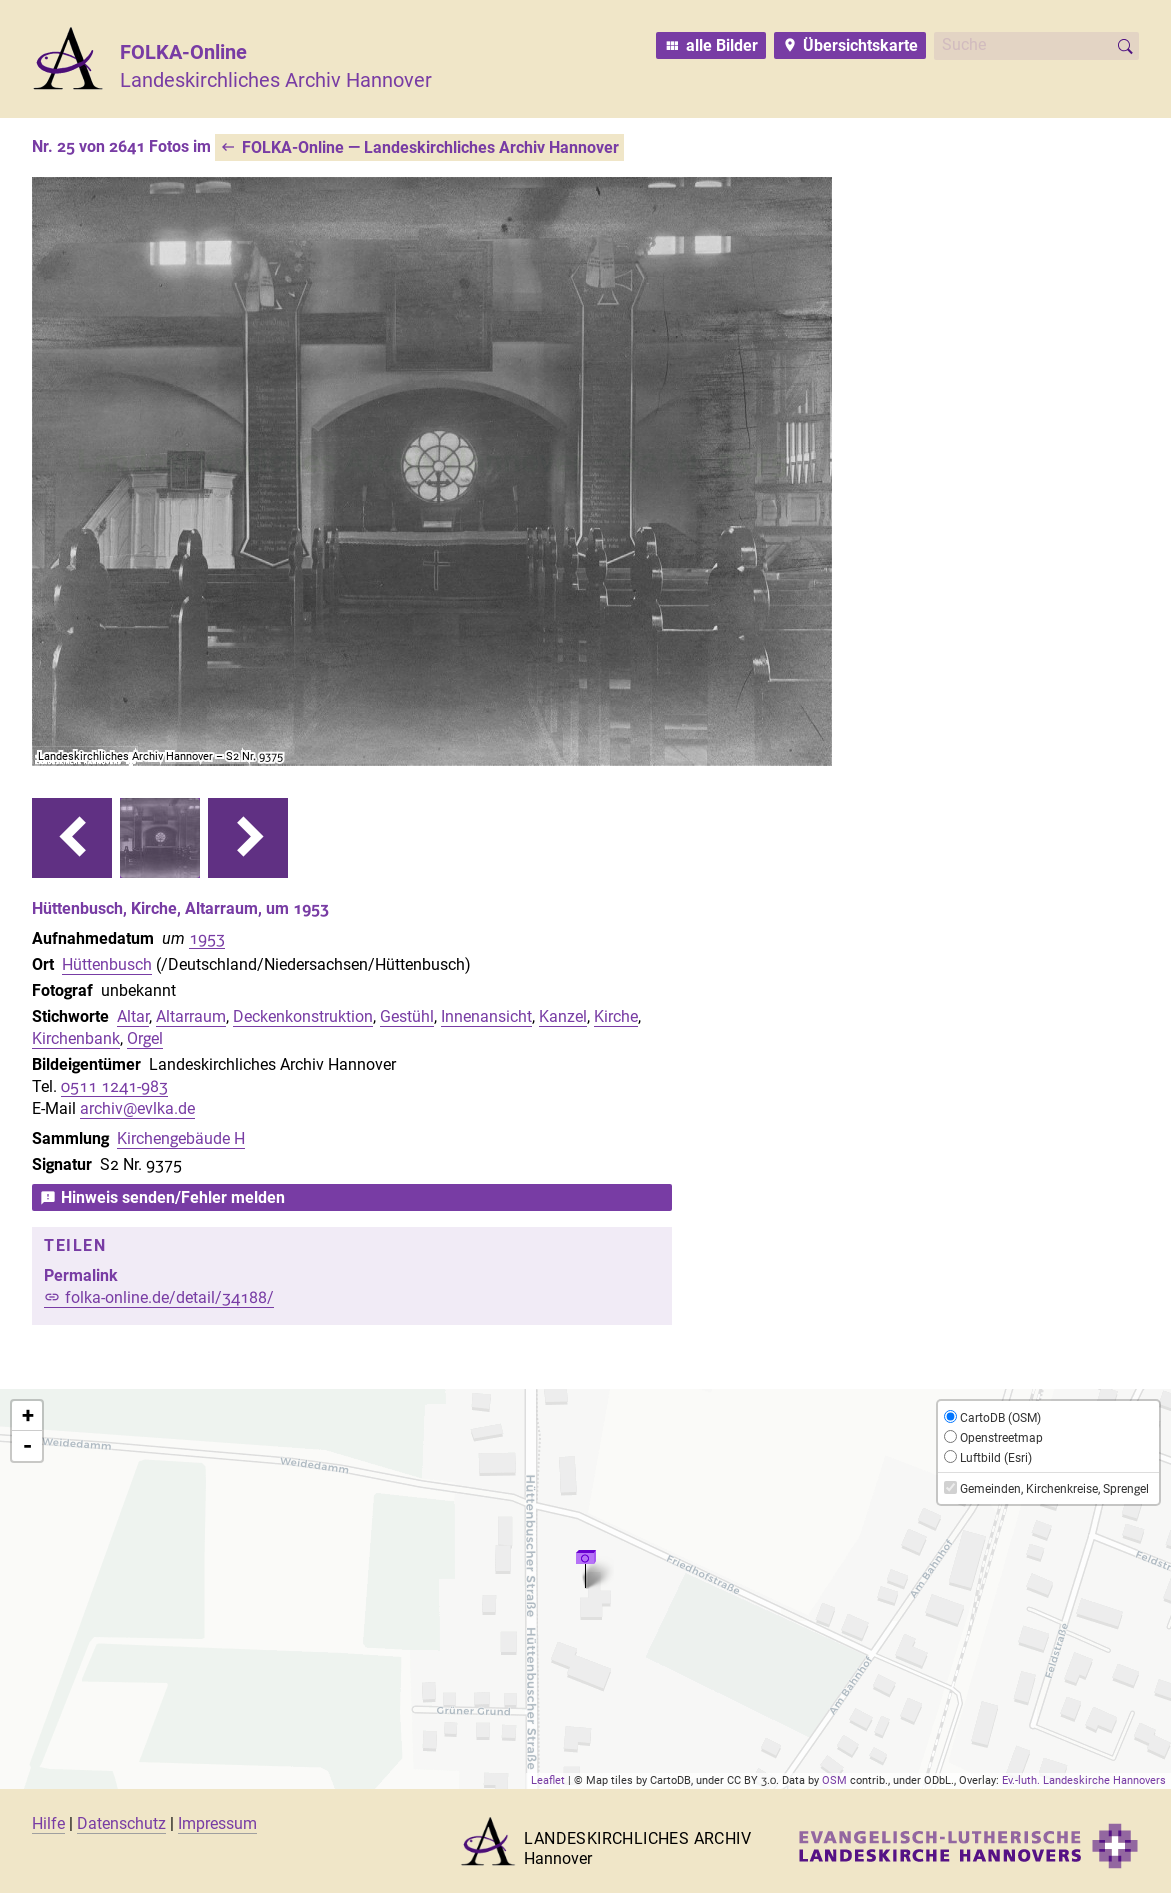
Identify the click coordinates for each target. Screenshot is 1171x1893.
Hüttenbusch (107, 964)
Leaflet (548, 1780)
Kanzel (563, 1016)
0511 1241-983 (114, 1086)
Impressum (217, 1823)
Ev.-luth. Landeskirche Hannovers (1084, 1780)
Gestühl (407, 1016)
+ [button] (28, 1415)
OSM (834, 1780)
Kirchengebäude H (181, 1138)
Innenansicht (486, 1016)
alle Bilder (722, 45)
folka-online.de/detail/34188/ (169, 1297)
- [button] (27, 1446)
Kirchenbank (76, 1038)
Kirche (616, 1016)
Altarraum (191, 1016)
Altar (133, 1016)
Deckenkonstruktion (303, 1016)
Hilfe (48, 1823)
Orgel (145, 1038)
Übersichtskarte (860, 45)
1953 (207, 938)
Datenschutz (121, 1823)
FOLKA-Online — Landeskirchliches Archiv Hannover (430, 147)
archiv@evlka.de (137, 1108)
